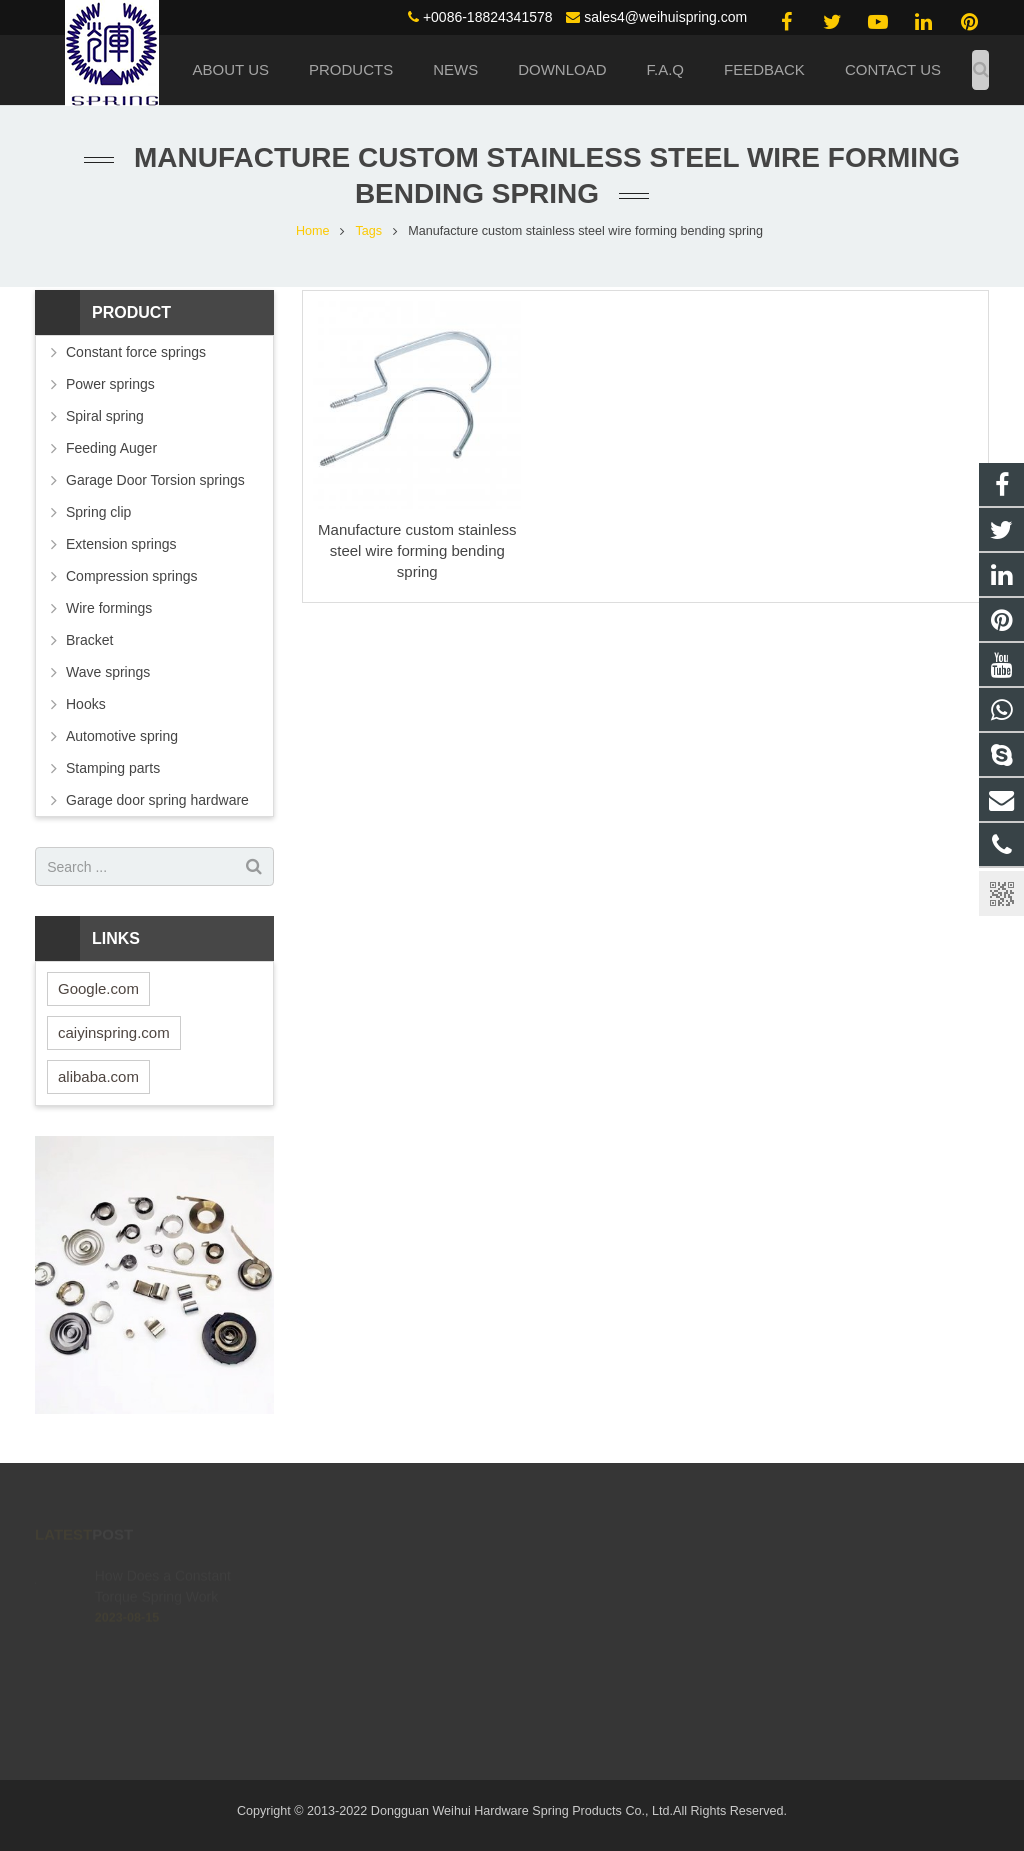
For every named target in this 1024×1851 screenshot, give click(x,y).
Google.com (98, 988)
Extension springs (121, 544)
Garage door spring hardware (157, 800)
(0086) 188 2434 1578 (610, 1577)
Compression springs (132, 576)
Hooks (86, 704)
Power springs (110, 384)
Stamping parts (113, 768)
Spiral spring (105, 416)
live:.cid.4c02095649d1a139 (626, 1664)
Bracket (89, 640)
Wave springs (108, 672)
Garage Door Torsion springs (155, 480)
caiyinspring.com (114, 1032)
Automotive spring (122, 736)
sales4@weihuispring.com (665, 17)
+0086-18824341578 (488, 17)
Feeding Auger (111, 448)
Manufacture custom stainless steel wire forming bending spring (417, 550)
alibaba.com (98, 1076)
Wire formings (109, 608)
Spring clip (98, 512)
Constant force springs (136, 352)
